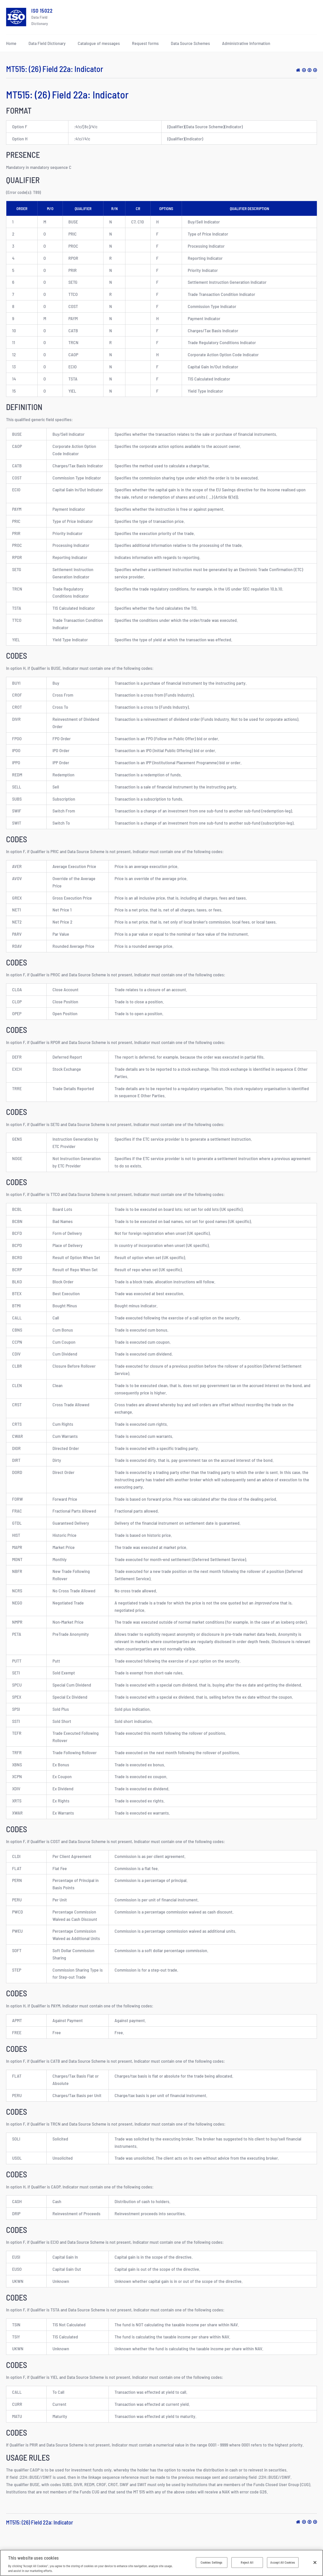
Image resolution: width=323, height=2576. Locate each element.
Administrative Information (246, 43)
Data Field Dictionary (47, 43)
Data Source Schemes (190, 43)
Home (11, 43)
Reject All (247, 2564)
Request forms (145, 43)
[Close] (314, 2564)
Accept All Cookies (282, 2564)
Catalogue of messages (99, 43)
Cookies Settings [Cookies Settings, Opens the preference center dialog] (212, 2564)
